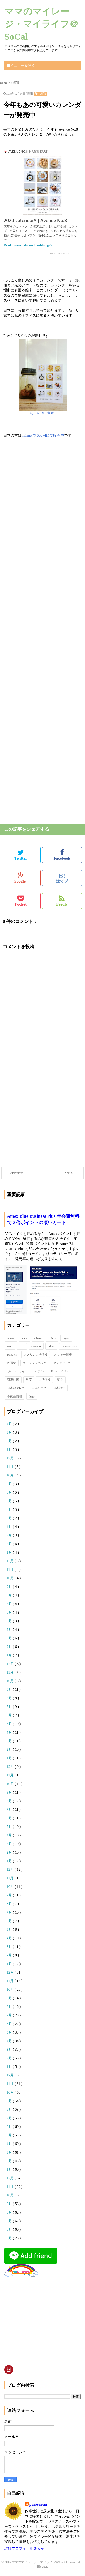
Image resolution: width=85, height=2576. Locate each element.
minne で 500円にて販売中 (43, 435)
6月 (10, 1509)
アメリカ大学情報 (35, 1354)
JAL (21, 1346)
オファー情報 (63, 1354)
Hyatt (66, 1338)
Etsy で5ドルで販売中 (42, 413)
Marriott (36, 1346)
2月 (10, 1441)
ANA (24, 1338)
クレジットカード (65, 1363)
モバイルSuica (59, 1371)
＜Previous (16, 1173)
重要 (29, 1379)
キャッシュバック (34, 1363)
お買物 (11, 1363)
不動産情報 (14, 1396)
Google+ (20, 878)
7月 (10, 1501)
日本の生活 (39, 1388)
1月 (10, 1449)
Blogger (42, 2566)
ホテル (39, 1371)
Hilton (52, 1338)
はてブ (62, 878)
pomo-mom (38, 2504)
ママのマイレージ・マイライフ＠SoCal (41, 24)
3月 (10, 1432)
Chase (38, 1338)
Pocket (21, 901)
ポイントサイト (17, 1371)
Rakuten (12, 1354)
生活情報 (44, 1379)
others (51, 1346)
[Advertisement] (42, 505)
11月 (11, 1467)
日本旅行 (59, 1388)
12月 (11, 1458)
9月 (10, 1484)
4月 (10, 1424)
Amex (11, 1338)
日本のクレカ (16, 1388)
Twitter (20, 855)
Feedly (62, 901)
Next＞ (68, 1173)
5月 (10, 1518)
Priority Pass (69, 1346)
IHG (9, 1346)
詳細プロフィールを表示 (24, 2548)
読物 (60, 1379)
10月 (11, 1475)
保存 (32, 1396)
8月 (10, 1492)
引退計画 (13, 1379)
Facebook (61, 855)
